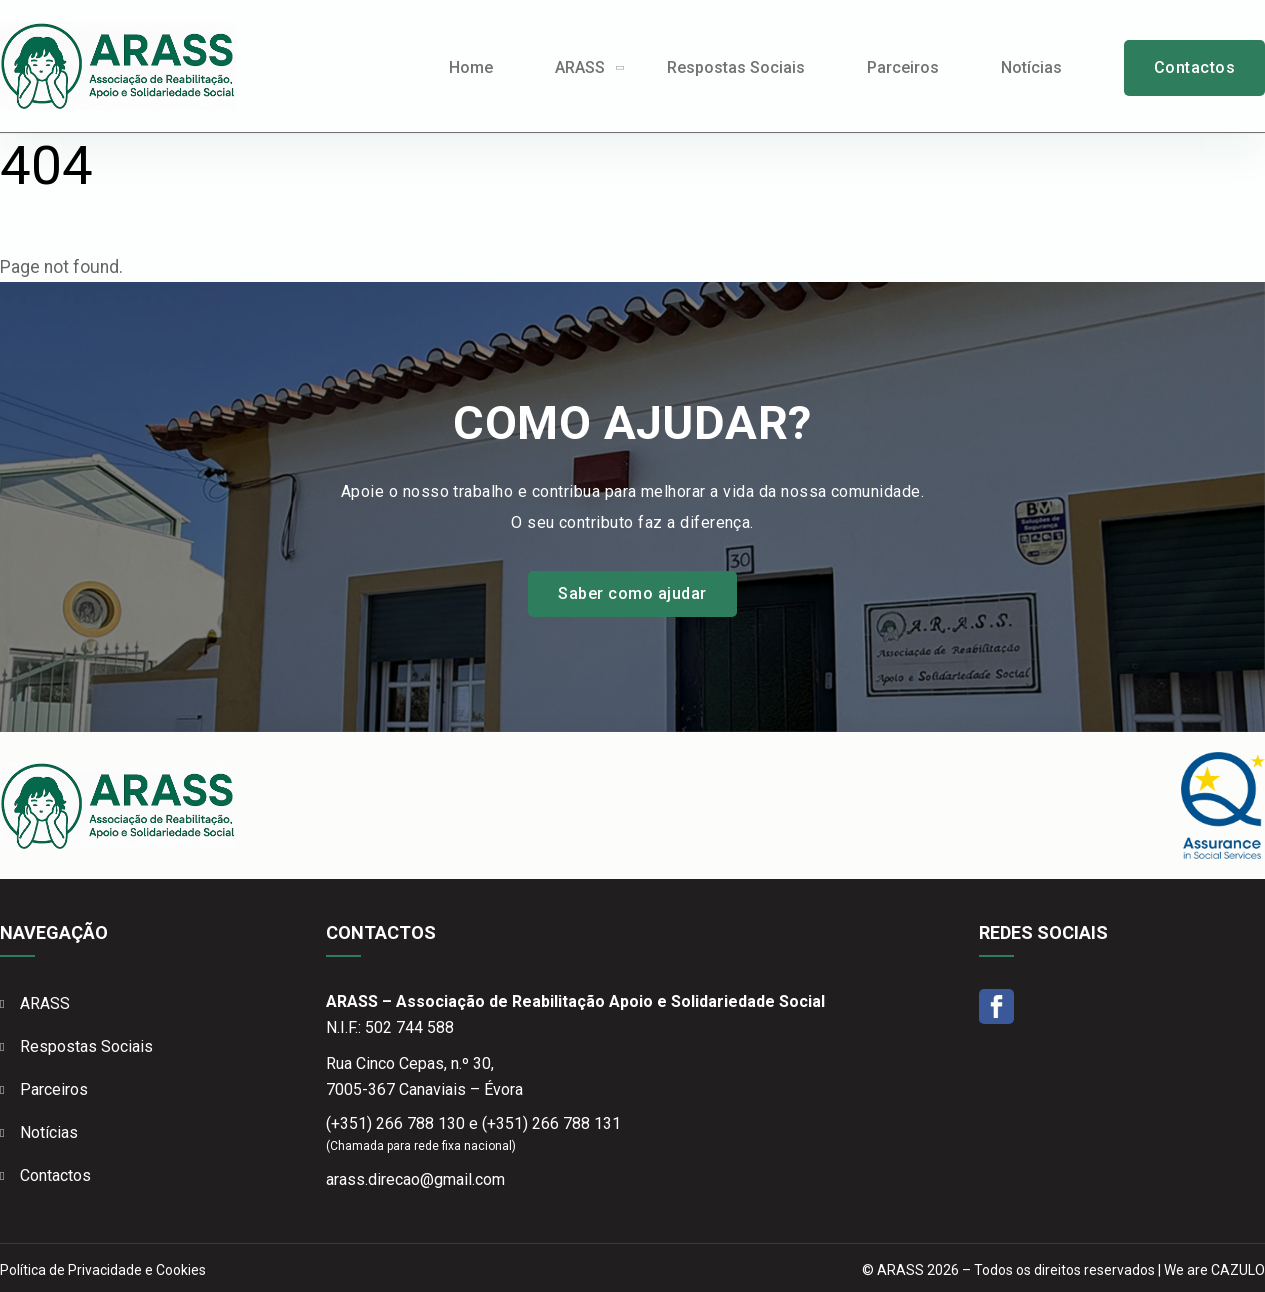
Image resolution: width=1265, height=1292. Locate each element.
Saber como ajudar (632, 593)
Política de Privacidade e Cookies (103, 1270)
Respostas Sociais (736, 67)
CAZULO (1238, 1270)
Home (471, 67)
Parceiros (903, 67)
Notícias (1031, 67)
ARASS (580, 67)
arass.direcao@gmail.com (415, 1179)
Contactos (1194, 67)
